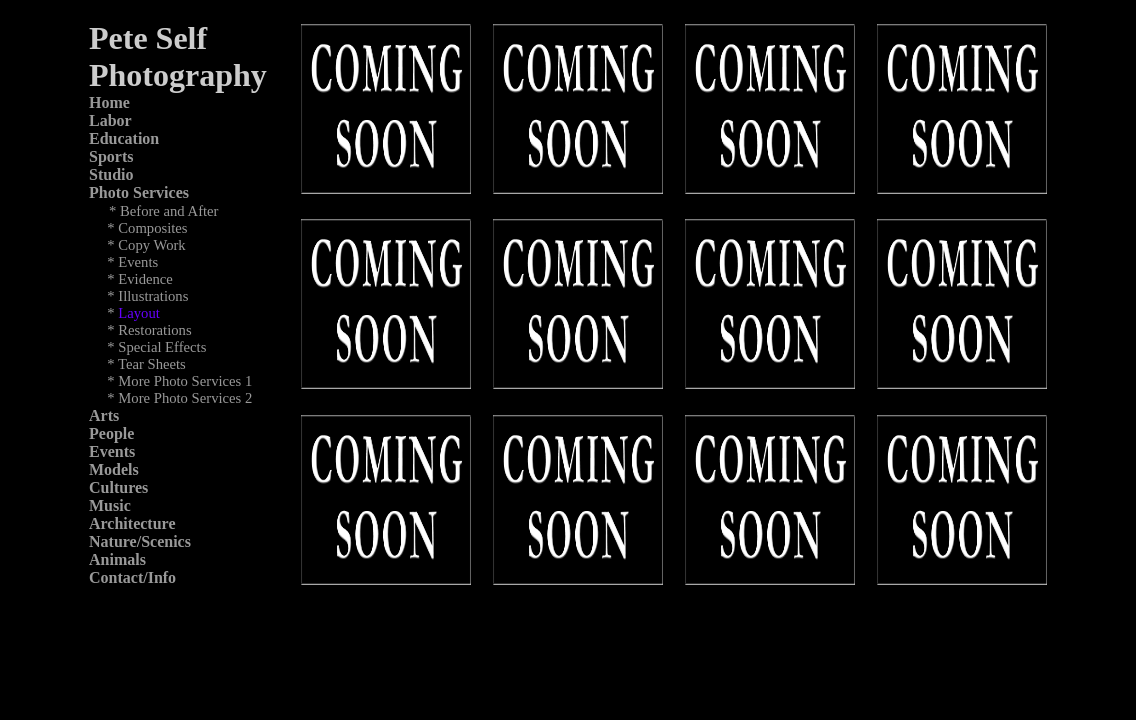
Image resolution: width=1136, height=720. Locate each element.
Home (109, 102)
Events (112, 451)
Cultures (118, 487)
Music (110, 505)
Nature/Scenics (140, 541)
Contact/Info (132, 577)
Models (114, 469)
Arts (104, 415)
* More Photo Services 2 (179, 398)
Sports (111, 156)
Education (124, 138)
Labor (110, 120)
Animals (117, 559)
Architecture (132, 523)
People (111, 433)
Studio (111, 174)
